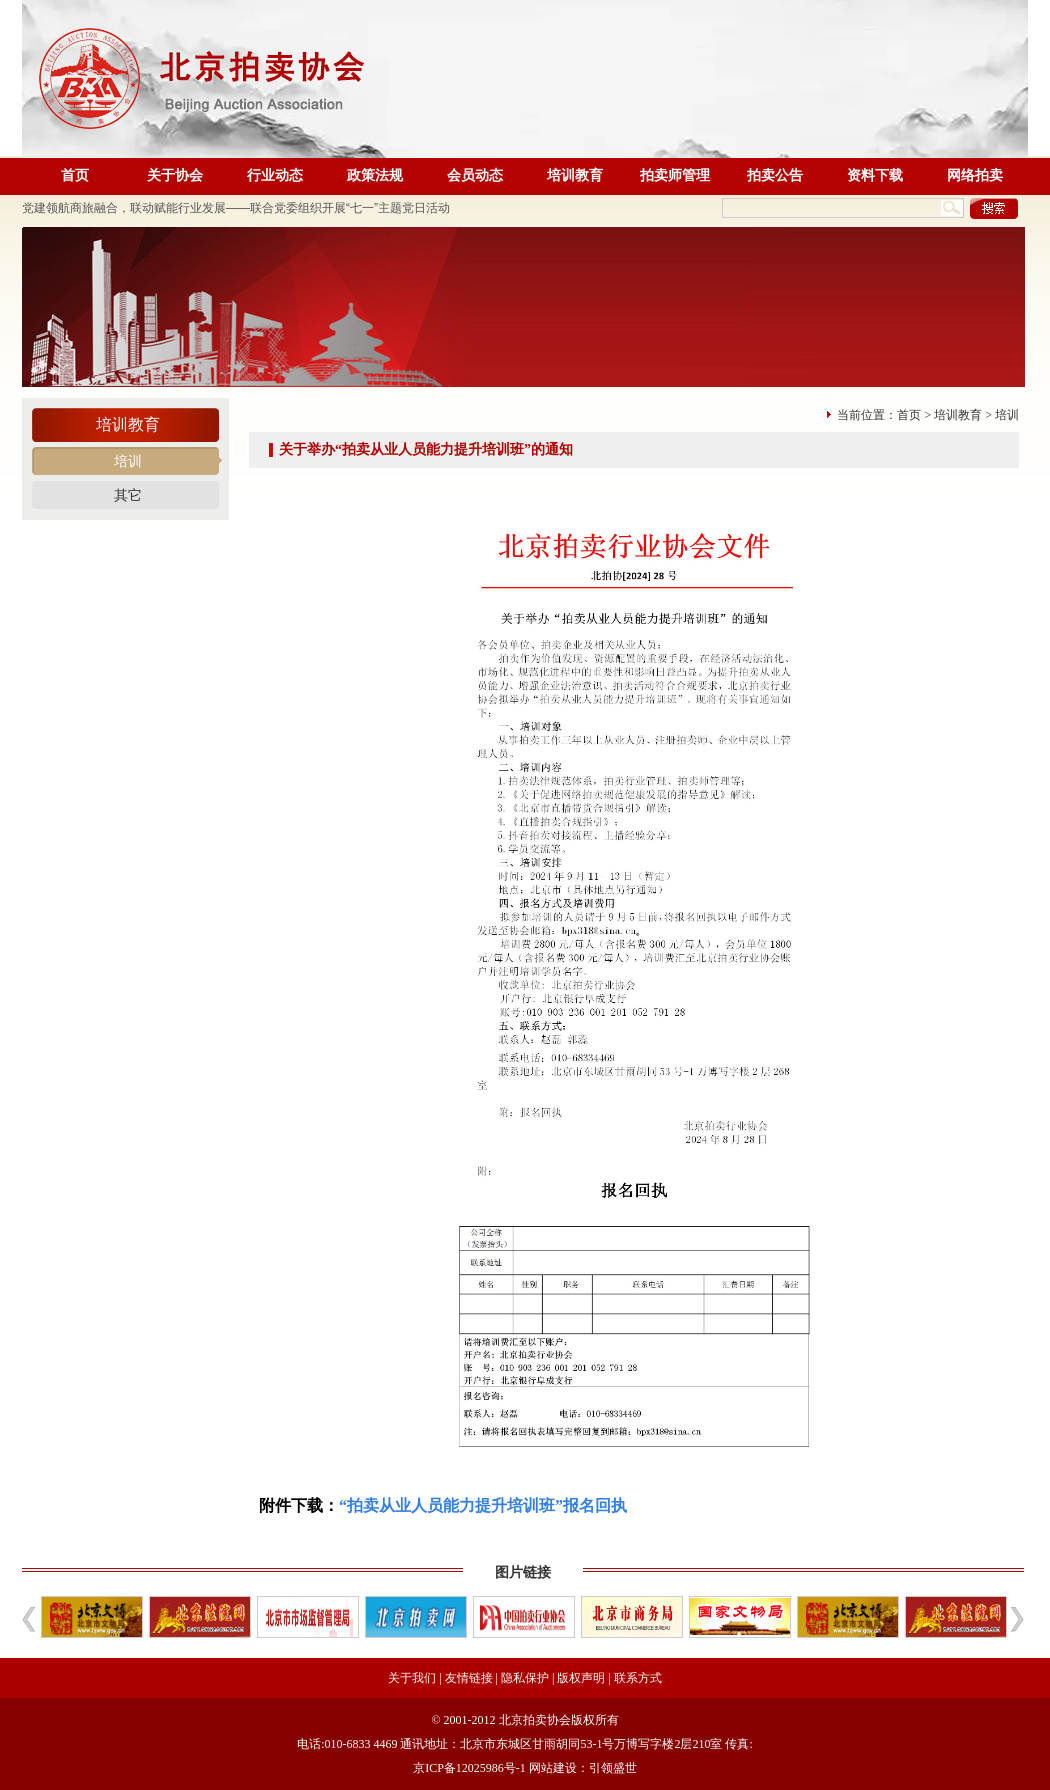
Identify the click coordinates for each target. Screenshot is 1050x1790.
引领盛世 (613, 1768)
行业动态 (275, 175)
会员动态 (475, 175)
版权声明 (581, 1678)
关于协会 (175, 175)
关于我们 (412, 1678)
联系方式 (638, 1678)
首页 (75, 175)
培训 (128, 461)
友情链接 (469, 1678)
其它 (128, 495)
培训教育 (575, 175)
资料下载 (875, 175)
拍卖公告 (775, 175)
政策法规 (375, 175)
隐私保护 (525, 1678)
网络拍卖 (975, 175)
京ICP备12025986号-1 (469, 1768)
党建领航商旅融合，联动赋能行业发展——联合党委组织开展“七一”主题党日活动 (236, 208)
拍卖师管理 (675, 175)
